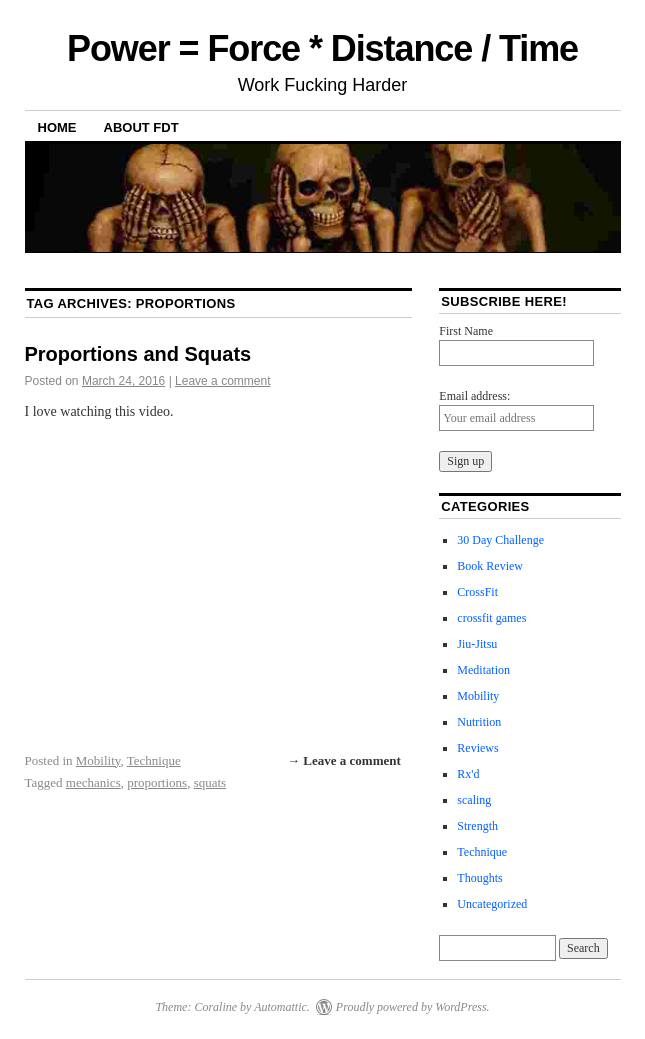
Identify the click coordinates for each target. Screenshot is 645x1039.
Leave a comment (222, 381)
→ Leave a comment (344, 760)
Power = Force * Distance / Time (322, 48)
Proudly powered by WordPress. (413, 1007)
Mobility (98, 760)
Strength (477, 826)
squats (210, 782)
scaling (474, 800)
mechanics (93, 782)
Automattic (280, 1007)
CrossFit (477, 592)
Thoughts (479, 878)
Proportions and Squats (138, 354)
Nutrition (479, 722)
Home (57, 127)
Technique (154, 760)
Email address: (474, 396)
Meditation (483, 670)
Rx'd (468, 774)
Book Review (490, 566)
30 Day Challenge (500, 540)
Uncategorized (492, 904)
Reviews (477, 748)
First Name (466, 331)
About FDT (141, 127)
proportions (157, 782)
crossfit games (491, 618)
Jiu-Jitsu (477, 644)
